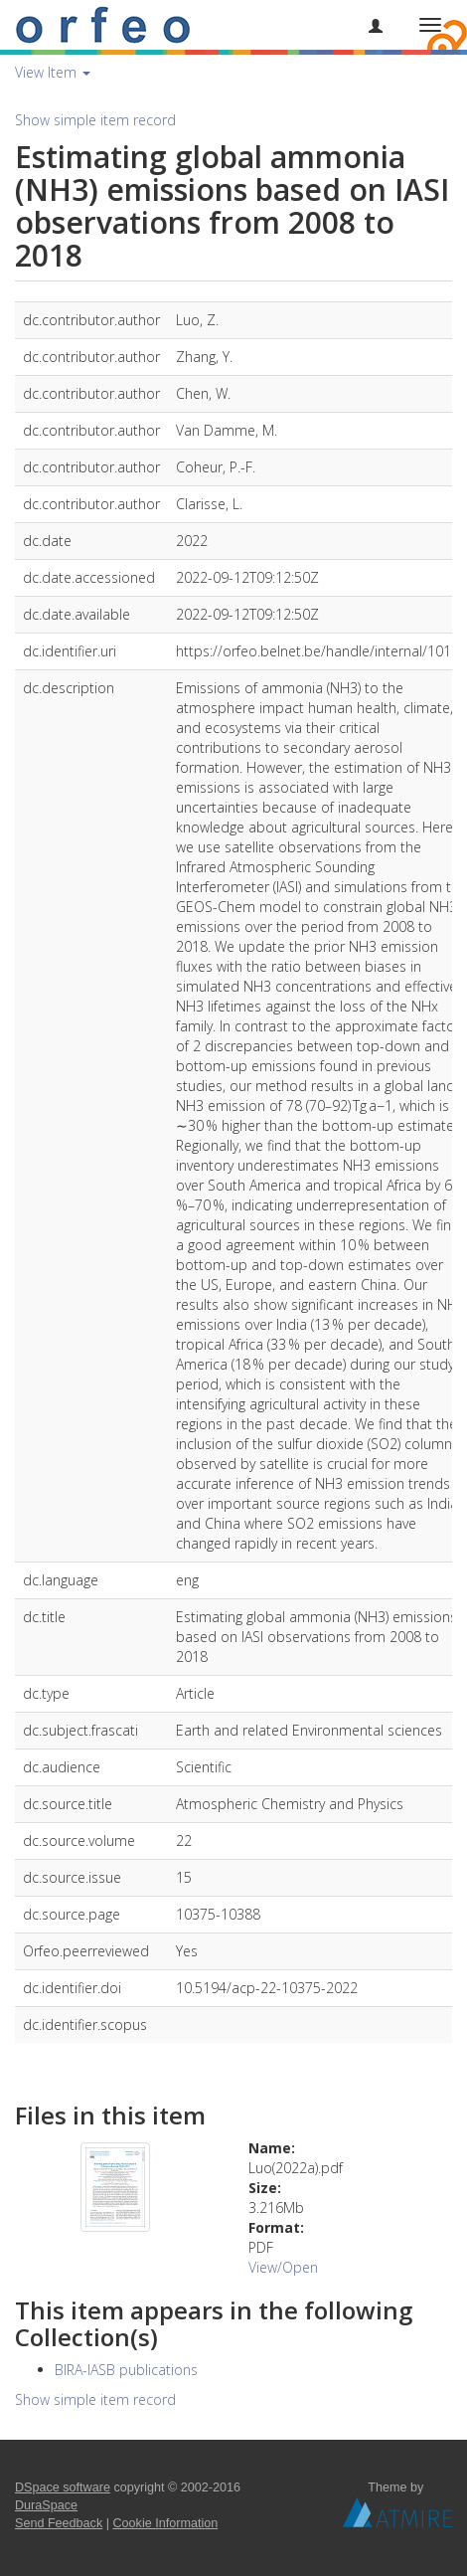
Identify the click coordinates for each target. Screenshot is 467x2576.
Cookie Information (166, 2523)
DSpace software (62, 2487)
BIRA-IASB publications (126, 2369)
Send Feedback (58, 2523)
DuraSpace (46, 2505)
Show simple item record (95, 119)
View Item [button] (52, 72)
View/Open (283, 2267)
